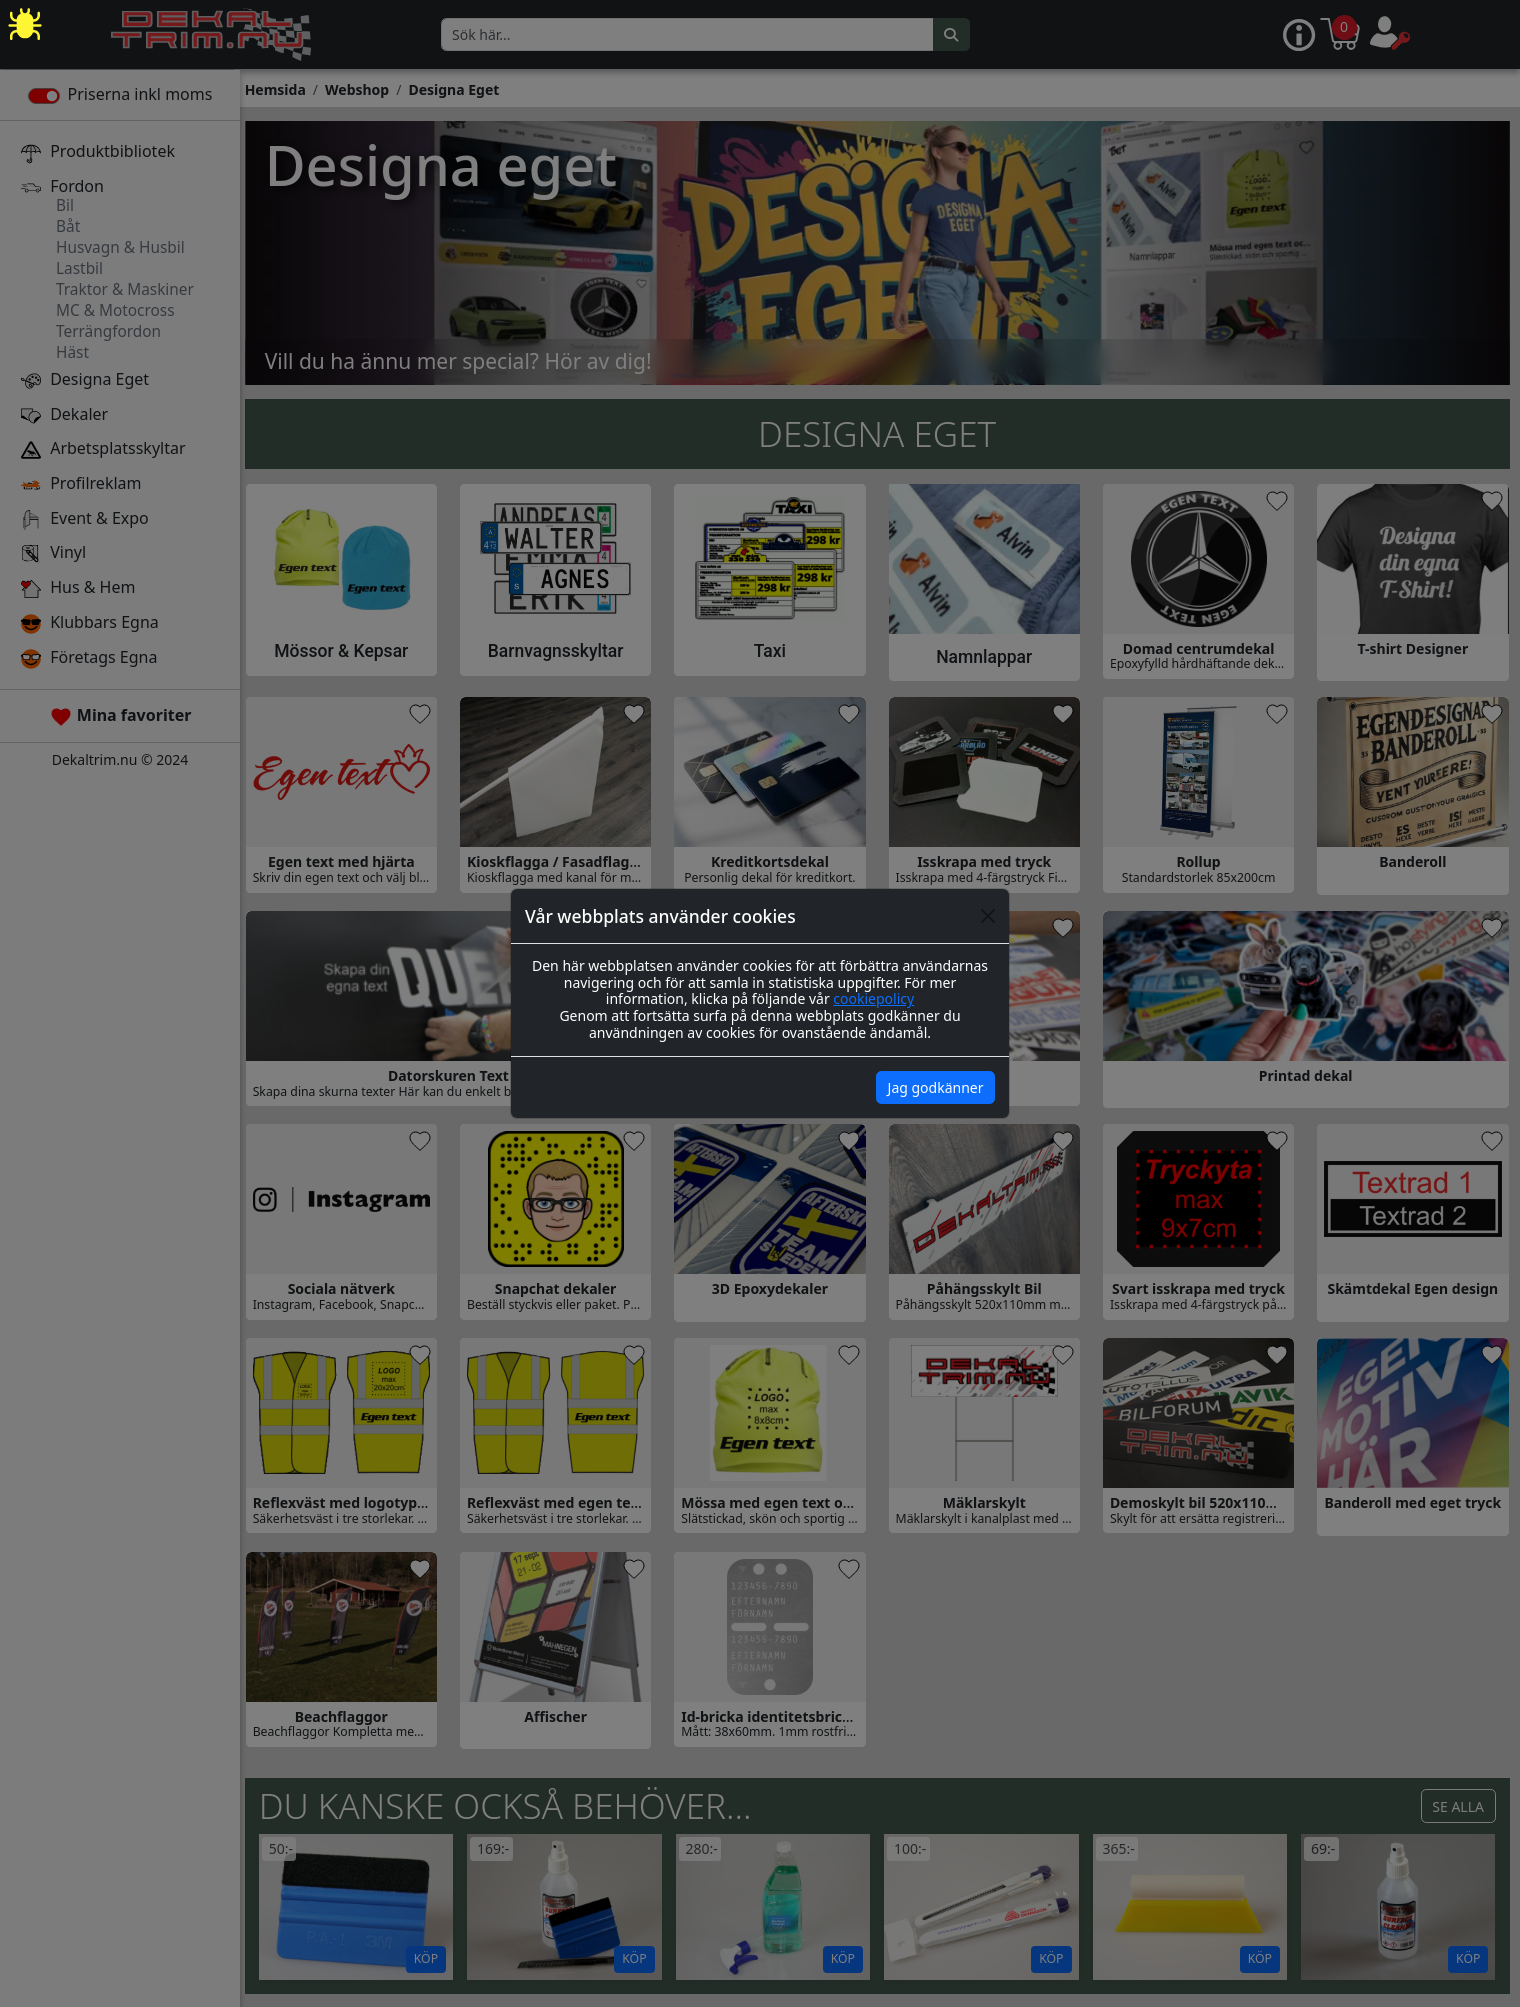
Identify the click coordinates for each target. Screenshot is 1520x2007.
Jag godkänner (936, 1087)
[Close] (988, 916)
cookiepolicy (873, 998)
